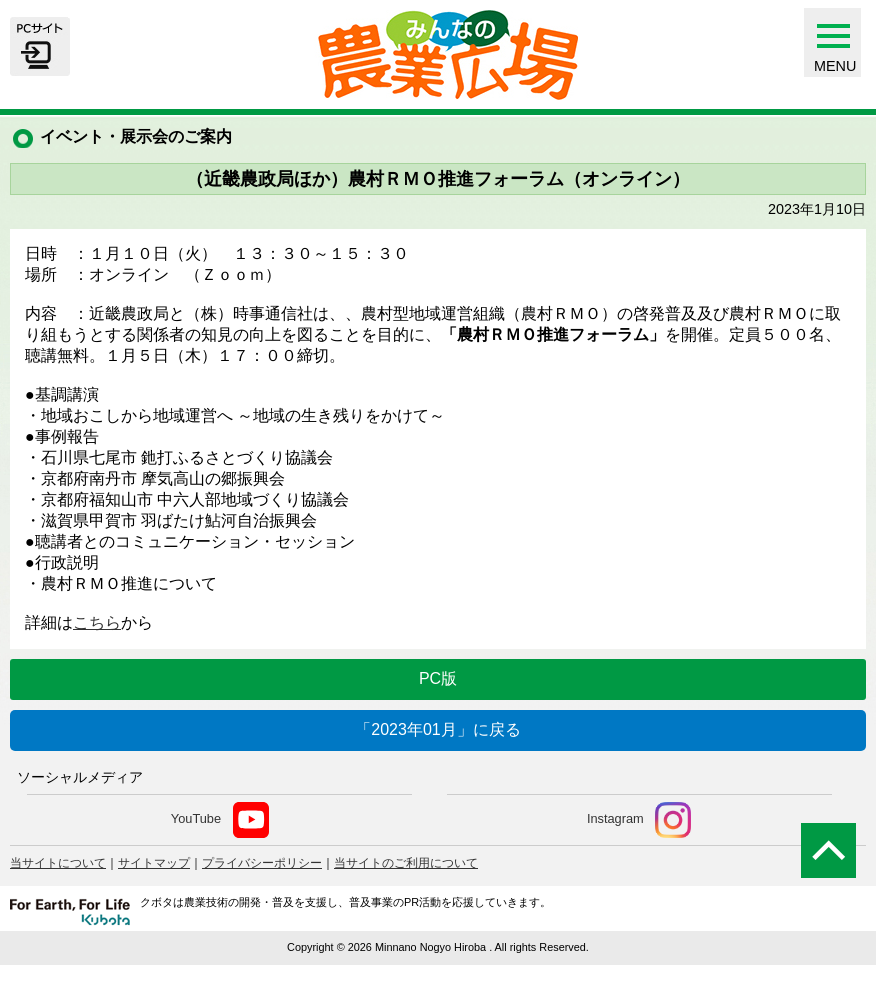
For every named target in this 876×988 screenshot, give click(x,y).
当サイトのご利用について (406, 863)
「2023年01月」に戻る (437, 729)
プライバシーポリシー (262, 863)
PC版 (438, 678)
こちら (97, 622)
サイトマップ (154, 863)
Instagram (639, 820)
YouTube (220, 820)
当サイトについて (58, 863)
